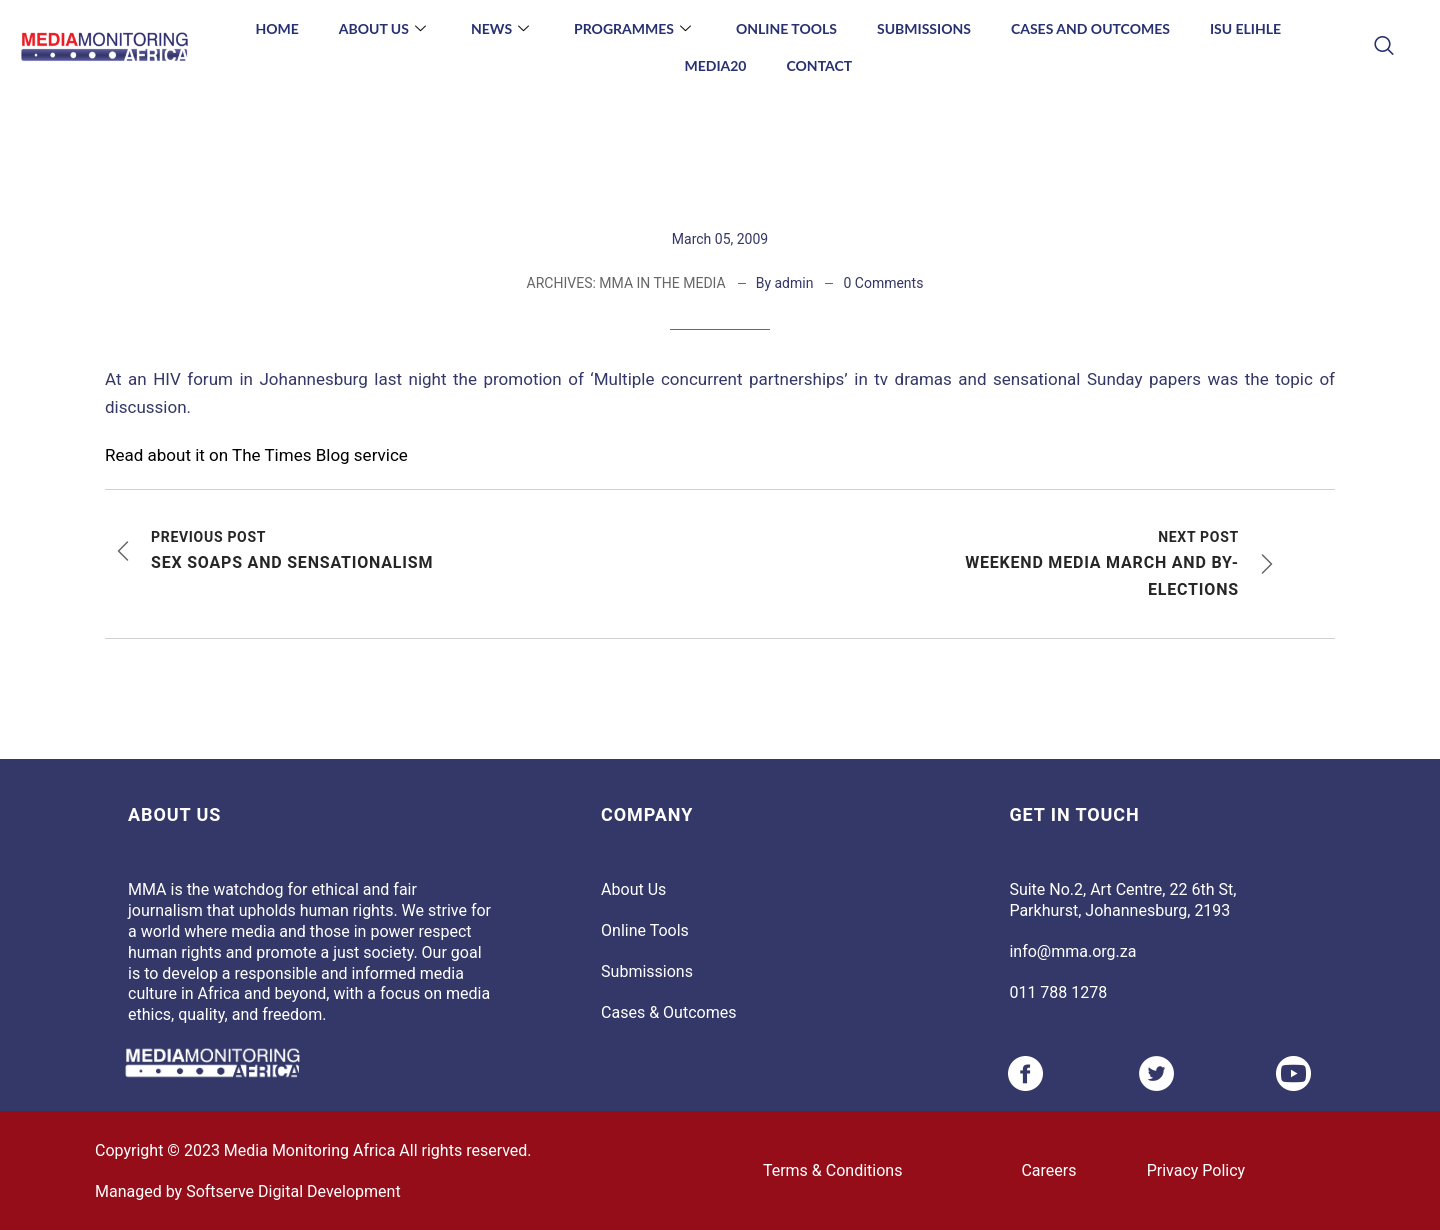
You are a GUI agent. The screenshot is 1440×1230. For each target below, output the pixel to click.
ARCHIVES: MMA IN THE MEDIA (626, 283)
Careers (1048, 1170)
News (502, 28)
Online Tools (786, 28)
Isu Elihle (1245, 28)
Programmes (635, 28)
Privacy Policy (1196, 1170)
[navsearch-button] (1383, 47)
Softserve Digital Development (293, 1191)
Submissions (924, 28)
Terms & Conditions (833, 1170)
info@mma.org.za (1072, 951)
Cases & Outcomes (668, 1012)
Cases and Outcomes (1090, 28)
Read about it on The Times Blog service (256, 455)
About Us (385, 28)
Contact (820, 65)
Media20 (715, 65)
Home (276, 28)
